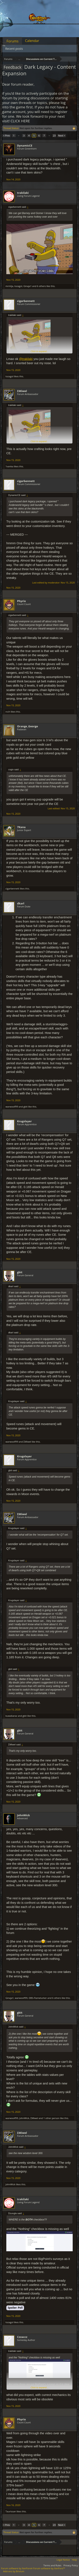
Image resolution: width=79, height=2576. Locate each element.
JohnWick (23, 1815)
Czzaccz (22, 2337)
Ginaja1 (27, 286)
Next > (61, 135)
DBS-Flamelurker (38, 1997)
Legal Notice (63, 2559)
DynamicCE (24, 145)
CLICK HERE (20, 121)
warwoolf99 (11, 1106)
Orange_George (27, 726)
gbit (25, 1106)
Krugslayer (24, 1121)
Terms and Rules (52, 2565)
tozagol (18, 286)
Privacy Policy (70, 2565)
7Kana (21, 827)
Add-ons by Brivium (13, 2571)
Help (74, 2559)
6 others (41, 286)
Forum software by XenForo (17, 2568)
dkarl (20, 903)
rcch (7, 711)
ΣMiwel (22, 391)
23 (54, 135)
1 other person (51, 2118)
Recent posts (14, 49)
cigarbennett (26, 301)
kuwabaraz (11, 1715)
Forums (13, 41)
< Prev (6, 135)
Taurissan (10, 2511)
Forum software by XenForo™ (49, 2568)
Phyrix (21, 601)
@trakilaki (26, 359)
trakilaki (23, 192)
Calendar (32, 40)
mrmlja (9, 286)
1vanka (9, 466)
